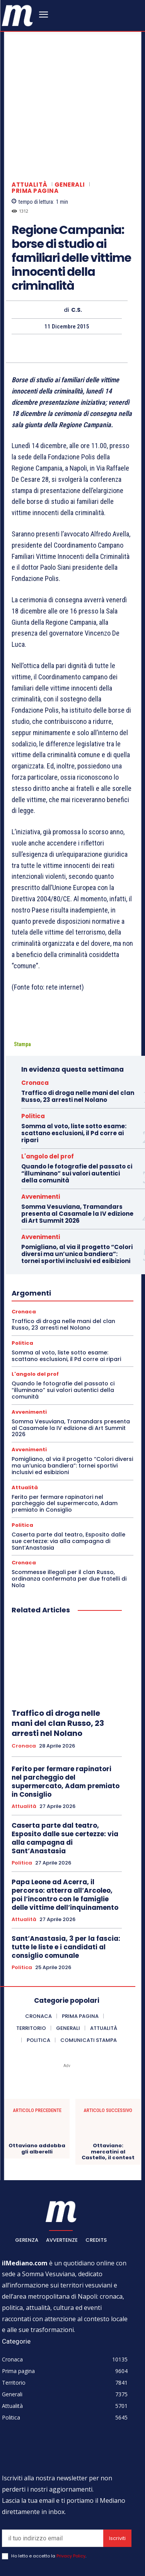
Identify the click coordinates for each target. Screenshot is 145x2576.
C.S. (76, 243)
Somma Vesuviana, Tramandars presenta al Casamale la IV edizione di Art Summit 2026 (77, 1147)
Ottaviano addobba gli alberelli (37, 2082)
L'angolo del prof (47, 1090)
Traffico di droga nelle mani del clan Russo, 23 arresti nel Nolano (77, 1030)
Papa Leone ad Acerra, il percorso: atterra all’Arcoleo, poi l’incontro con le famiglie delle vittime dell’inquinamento (65, 1828)
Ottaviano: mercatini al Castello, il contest (108, 2085)
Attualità (30, 118)
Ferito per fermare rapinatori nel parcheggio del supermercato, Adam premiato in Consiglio (65, 1436)
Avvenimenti (40, 1130)
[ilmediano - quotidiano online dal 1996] (17, 14)
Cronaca (35, 1016)
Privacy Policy (70, 2490)
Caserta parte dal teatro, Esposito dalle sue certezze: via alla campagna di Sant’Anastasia (68, 1474)
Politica (33, 1050)
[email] (52, 2472)
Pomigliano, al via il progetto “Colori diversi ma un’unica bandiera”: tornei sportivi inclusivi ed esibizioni (77, 1188)
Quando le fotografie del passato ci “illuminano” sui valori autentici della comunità (76, 1107)
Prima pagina (35, 124)
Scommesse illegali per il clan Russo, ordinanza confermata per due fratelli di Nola (69, 1512)
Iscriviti (117, 2472)
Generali (70, 118)
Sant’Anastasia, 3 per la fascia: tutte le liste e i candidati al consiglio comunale (66, 1880)
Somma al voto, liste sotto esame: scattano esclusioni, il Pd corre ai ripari (73, 1067)
